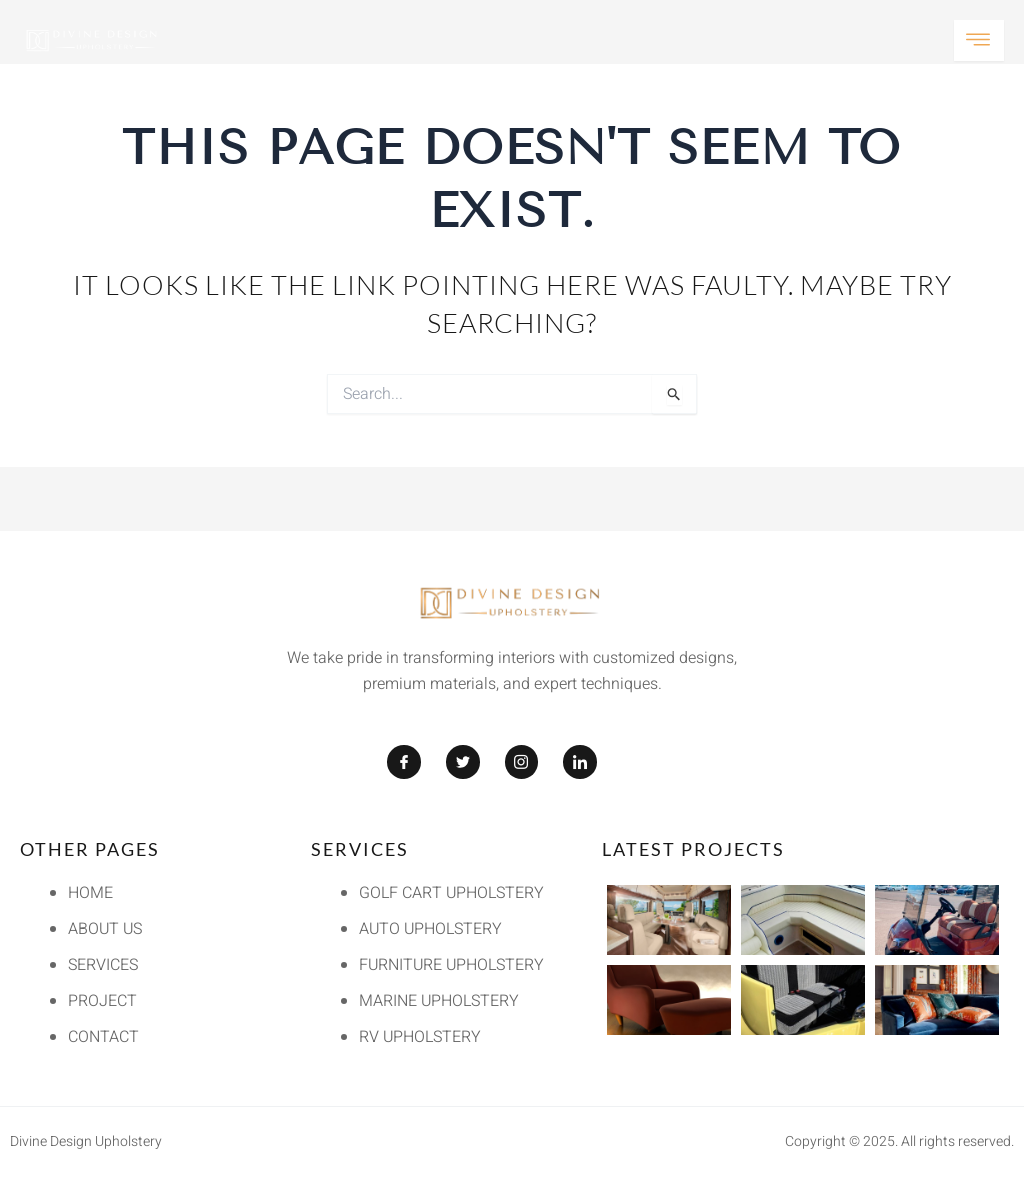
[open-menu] (979, 40)
